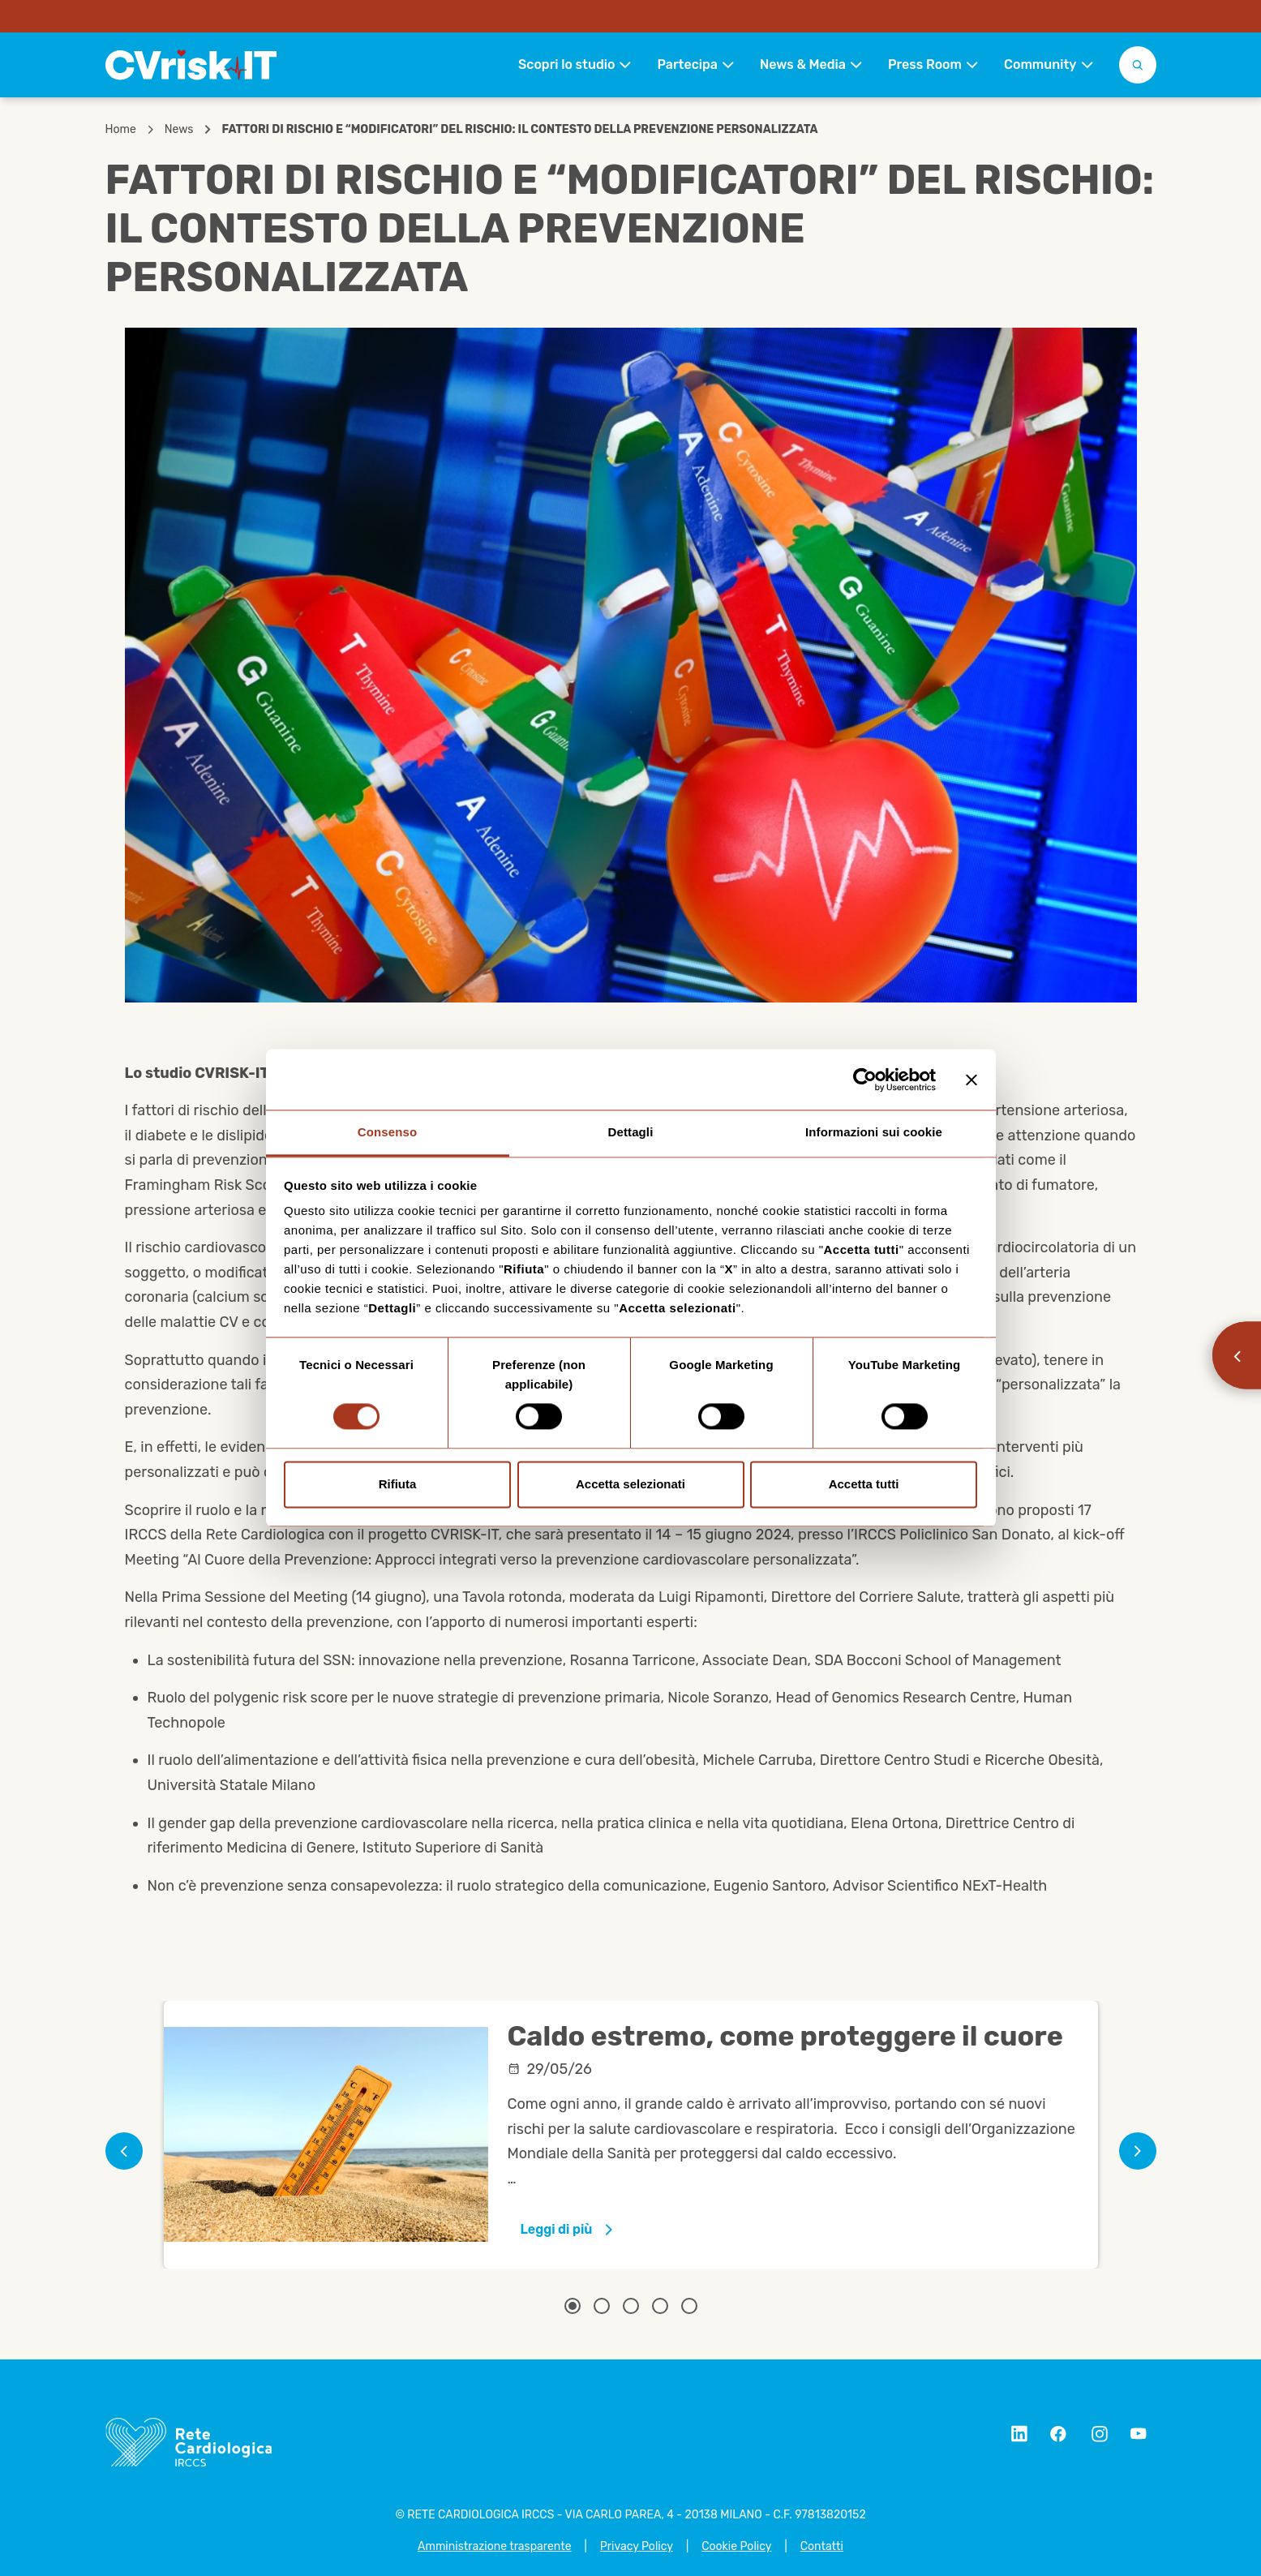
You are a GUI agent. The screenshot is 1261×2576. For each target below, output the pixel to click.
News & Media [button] (803, 64)
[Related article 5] (689, 2306)
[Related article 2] (602, 2306)
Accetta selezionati (630, 1484)
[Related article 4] (660, 2306)
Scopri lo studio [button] (566, 64)
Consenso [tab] (387, 1132)
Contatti (821, 2546)
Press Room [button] (925, 64)
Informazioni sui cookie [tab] (873, 1132)
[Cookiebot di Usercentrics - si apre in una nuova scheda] (865, 1079)
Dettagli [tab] (631, 1132)
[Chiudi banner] (971, 1079)
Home (120, 129)
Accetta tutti (864, 1484)
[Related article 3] (631, 2306)
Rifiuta (398, 1484)
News (179, 129)
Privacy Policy (636, 2546)
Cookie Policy (736, 2546)
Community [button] (1040, 64)
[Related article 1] (572, 2306)
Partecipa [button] (687, 64)
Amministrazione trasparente (494, 2546)
